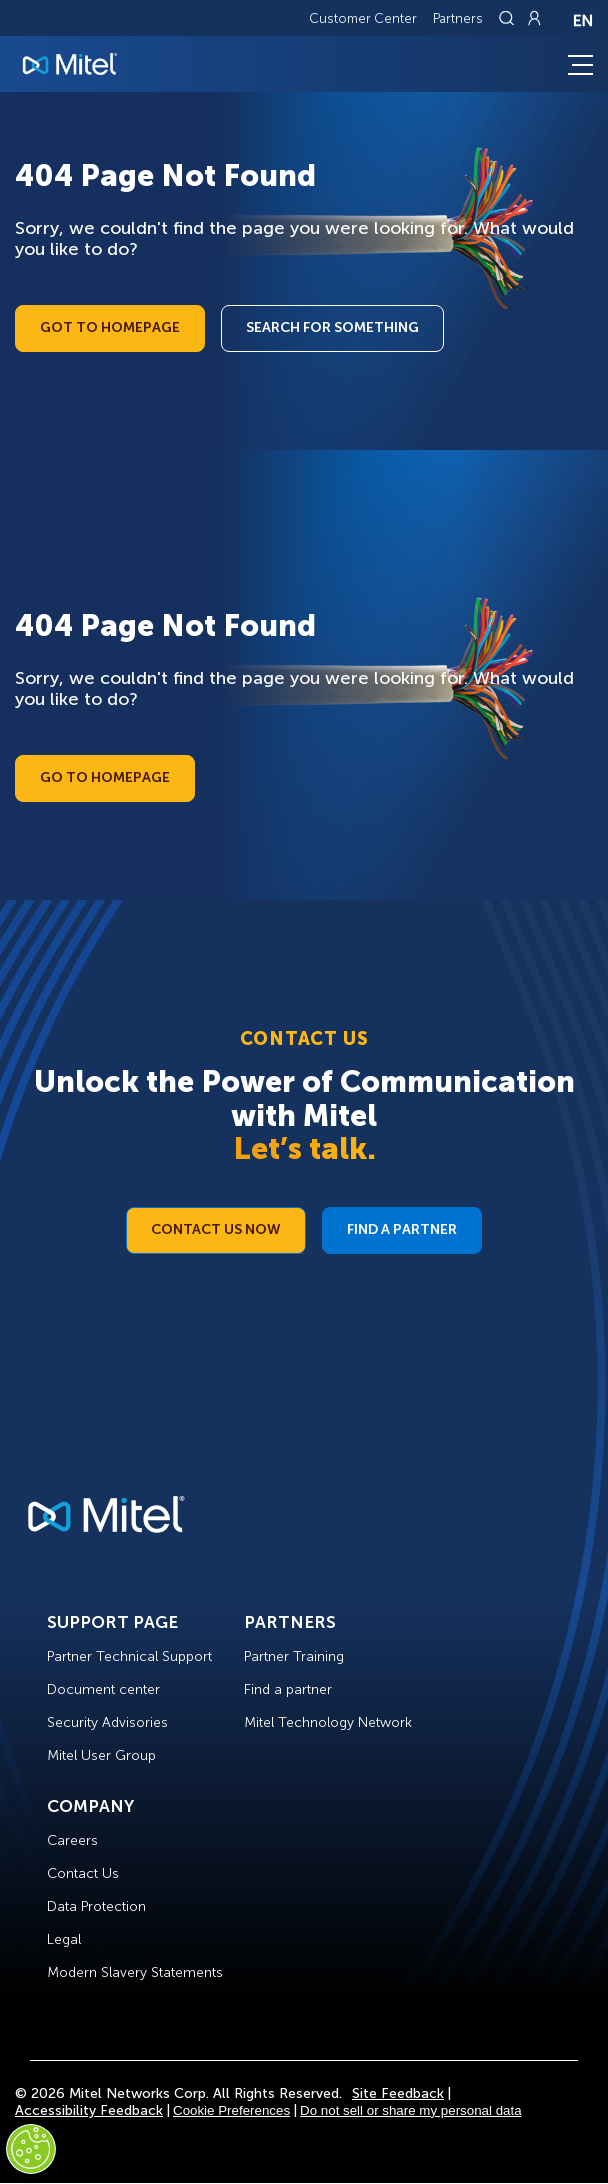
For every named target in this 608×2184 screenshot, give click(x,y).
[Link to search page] (509, 18)
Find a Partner (402, 1229)
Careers (72, 1840)
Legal (64, 1939)
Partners (458, 18)
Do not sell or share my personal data (411, 2110)
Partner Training (294, 1656)
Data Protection (96, 1906)
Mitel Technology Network (328, 1722)
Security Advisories (107, 1722)
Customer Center (363, 18)
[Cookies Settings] (31, 2149)
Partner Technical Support (129, 1656)
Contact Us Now (216, 1229)
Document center (103, 1689)
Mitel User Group (101, 1755)
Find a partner (288, 1689)
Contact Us (83, 1873)
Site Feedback (398, 2093)
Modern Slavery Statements (135, 1972)
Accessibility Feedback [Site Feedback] (89, 2110)
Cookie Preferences (231, 2110)
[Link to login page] (534, 18)
